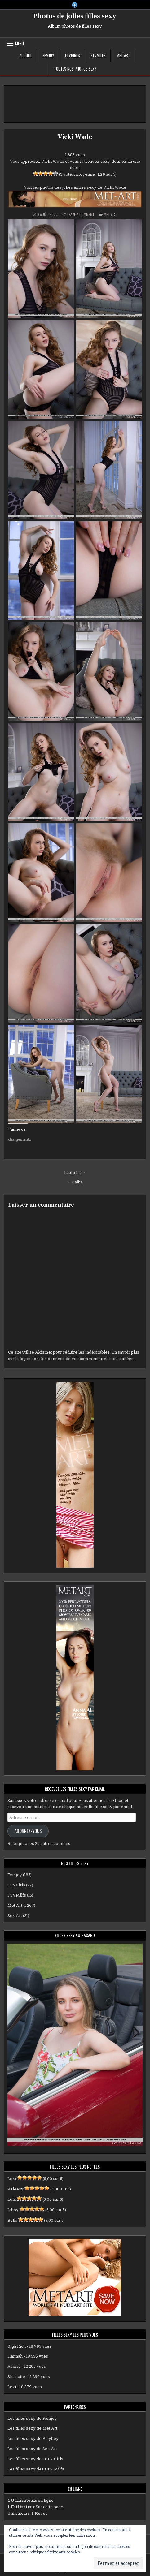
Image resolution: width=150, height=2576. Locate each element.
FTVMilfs (98, 55)
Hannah (15, 2356)
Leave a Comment (81, 214)
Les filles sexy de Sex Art (32, 2448)
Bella (12, 2220)
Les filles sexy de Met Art (32, 2428)
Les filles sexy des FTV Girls (35, 2459)
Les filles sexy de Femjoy (32, 2418)
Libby (13, 2209)
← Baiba (75, 1182)
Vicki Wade (75, 136)
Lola (11, 2199)
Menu (19, 43)
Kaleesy (15, 2189)
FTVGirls (72, 55)
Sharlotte (16, 2376)
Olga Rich (16, 2346)
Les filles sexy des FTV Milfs (35, 2469)
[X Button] (74, 5)
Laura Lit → (75, 1172)
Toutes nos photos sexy (75, 69)
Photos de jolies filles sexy (74, 16)
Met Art (123, 55)
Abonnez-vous (28, 1831)
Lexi (11, 2178)
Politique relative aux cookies (54, 2551)
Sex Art (14, 1915)
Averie (14, 2366)
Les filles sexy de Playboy (33, 2438)
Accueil (26, 55)
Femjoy (48, 55)
